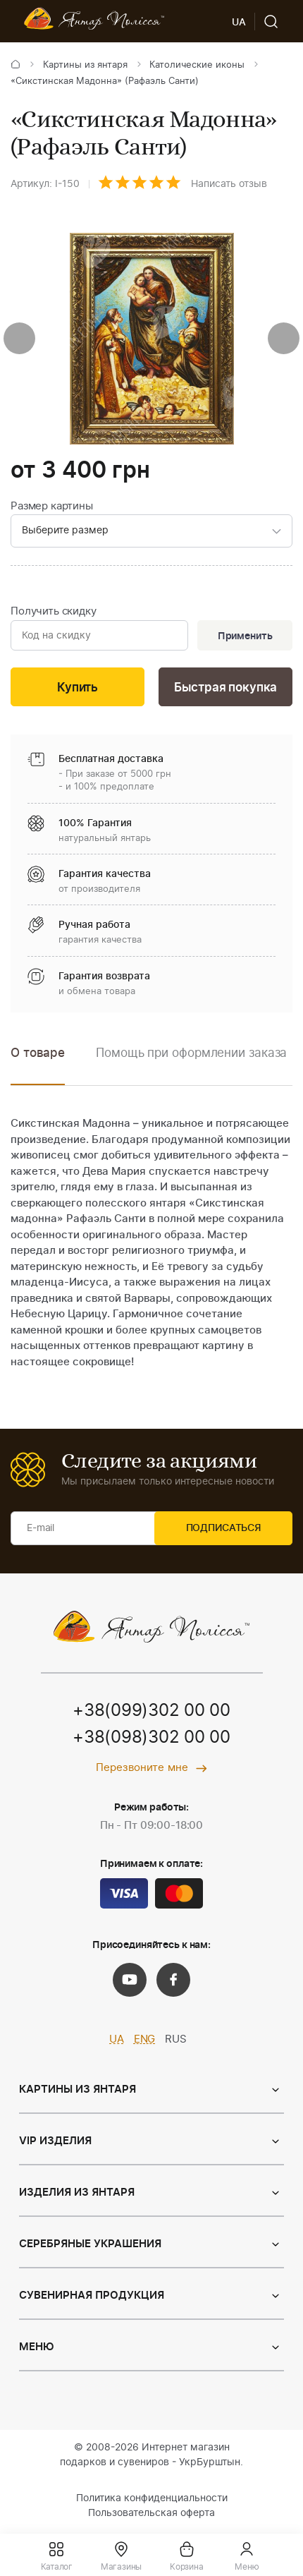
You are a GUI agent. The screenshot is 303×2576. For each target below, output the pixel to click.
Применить (243, 637)
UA (116, 2042)
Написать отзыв (229, 184)
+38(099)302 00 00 (151, 1713)
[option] (191, 1065)
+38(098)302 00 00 (151, 1740)
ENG (145, 2042)
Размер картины (52, 506)
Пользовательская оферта (151, 2515)
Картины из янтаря (85, 65)
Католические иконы (197, 65)
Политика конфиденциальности (152, 2500)
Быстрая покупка (225, 690)
